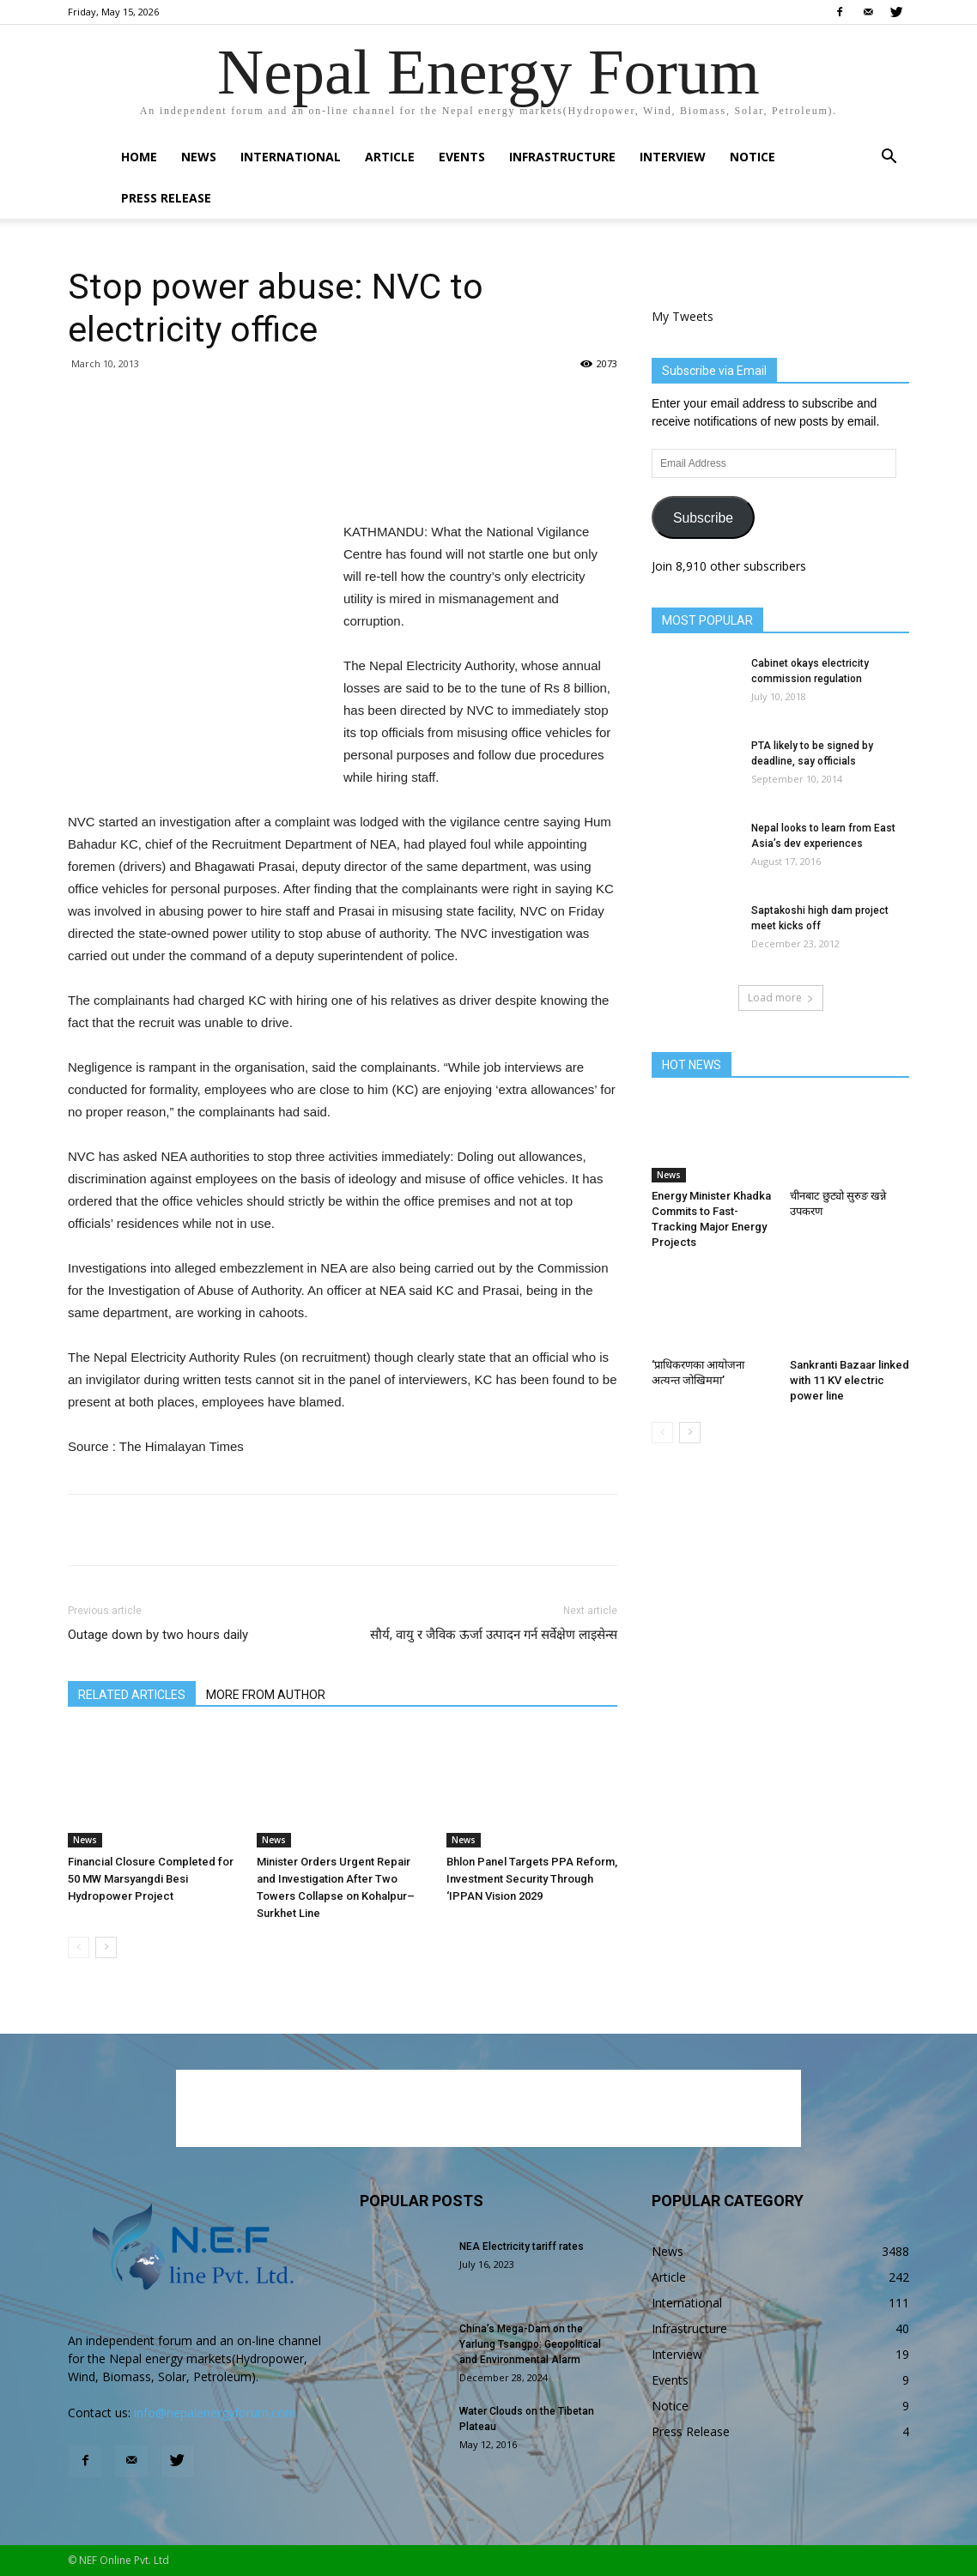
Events (462, 156)
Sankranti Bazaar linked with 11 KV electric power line (849, 1380)
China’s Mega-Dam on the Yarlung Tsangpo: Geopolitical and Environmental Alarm (530, 2344)
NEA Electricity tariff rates (521, 2246)
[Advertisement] (342, 477)
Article (390, 156)
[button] (888, 158)
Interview (673, 156)
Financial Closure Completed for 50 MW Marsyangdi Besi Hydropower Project (151, 1878)
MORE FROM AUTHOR (265, 1695)
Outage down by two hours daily (158, 1634)
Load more (781, 997)
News (198, 156)
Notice (752, 156)
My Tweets (682, 316)
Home (139, 156)
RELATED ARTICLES (131, 1695)
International (290, 156)
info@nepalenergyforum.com (215, 2412)
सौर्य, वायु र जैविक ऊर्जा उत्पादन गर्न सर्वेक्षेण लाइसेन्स (493, 1634)
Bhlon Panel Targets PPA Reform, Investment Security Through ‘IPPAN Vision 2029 (531, 1878)
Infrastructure (562, 156)
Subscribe (703, 518)
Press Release (166, 198)
